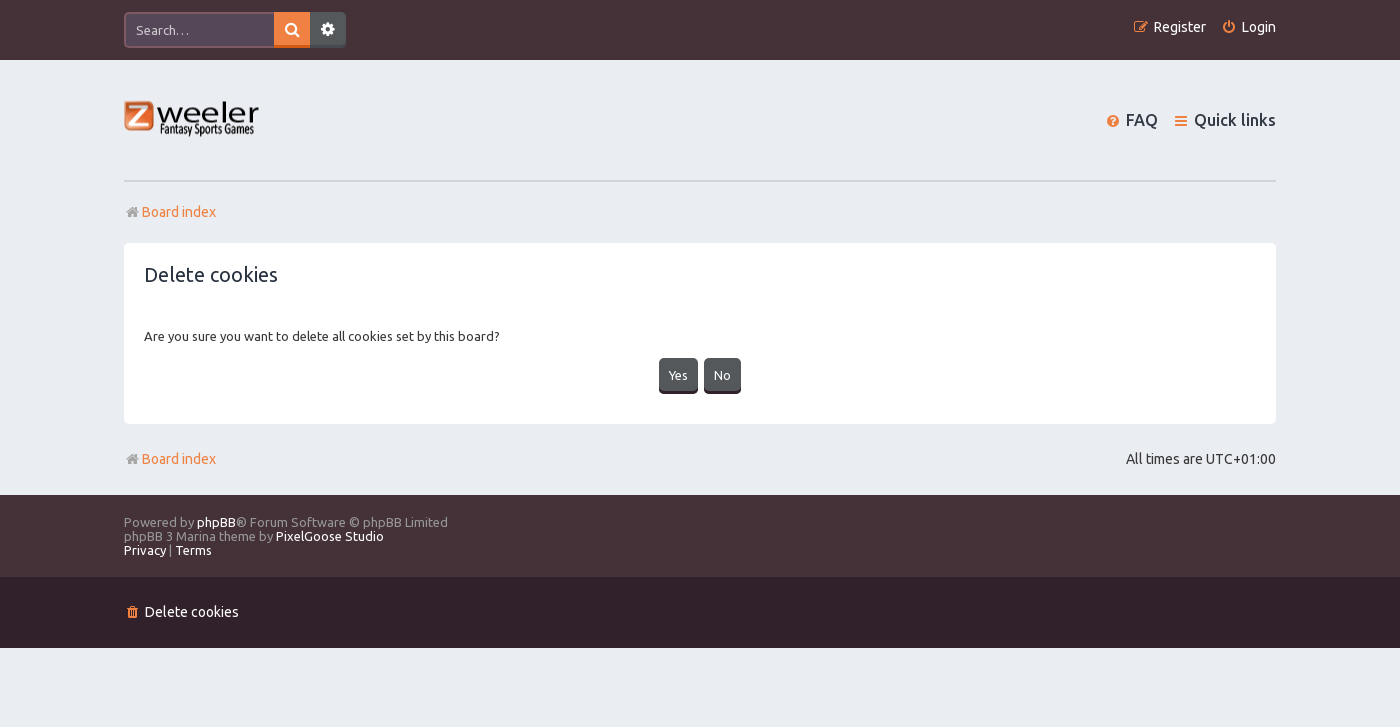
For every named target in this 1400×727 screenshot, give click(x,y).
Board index (170, 459)
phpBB (216, 522)
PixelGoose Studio (330, 536)
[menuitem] (1248, 27)
